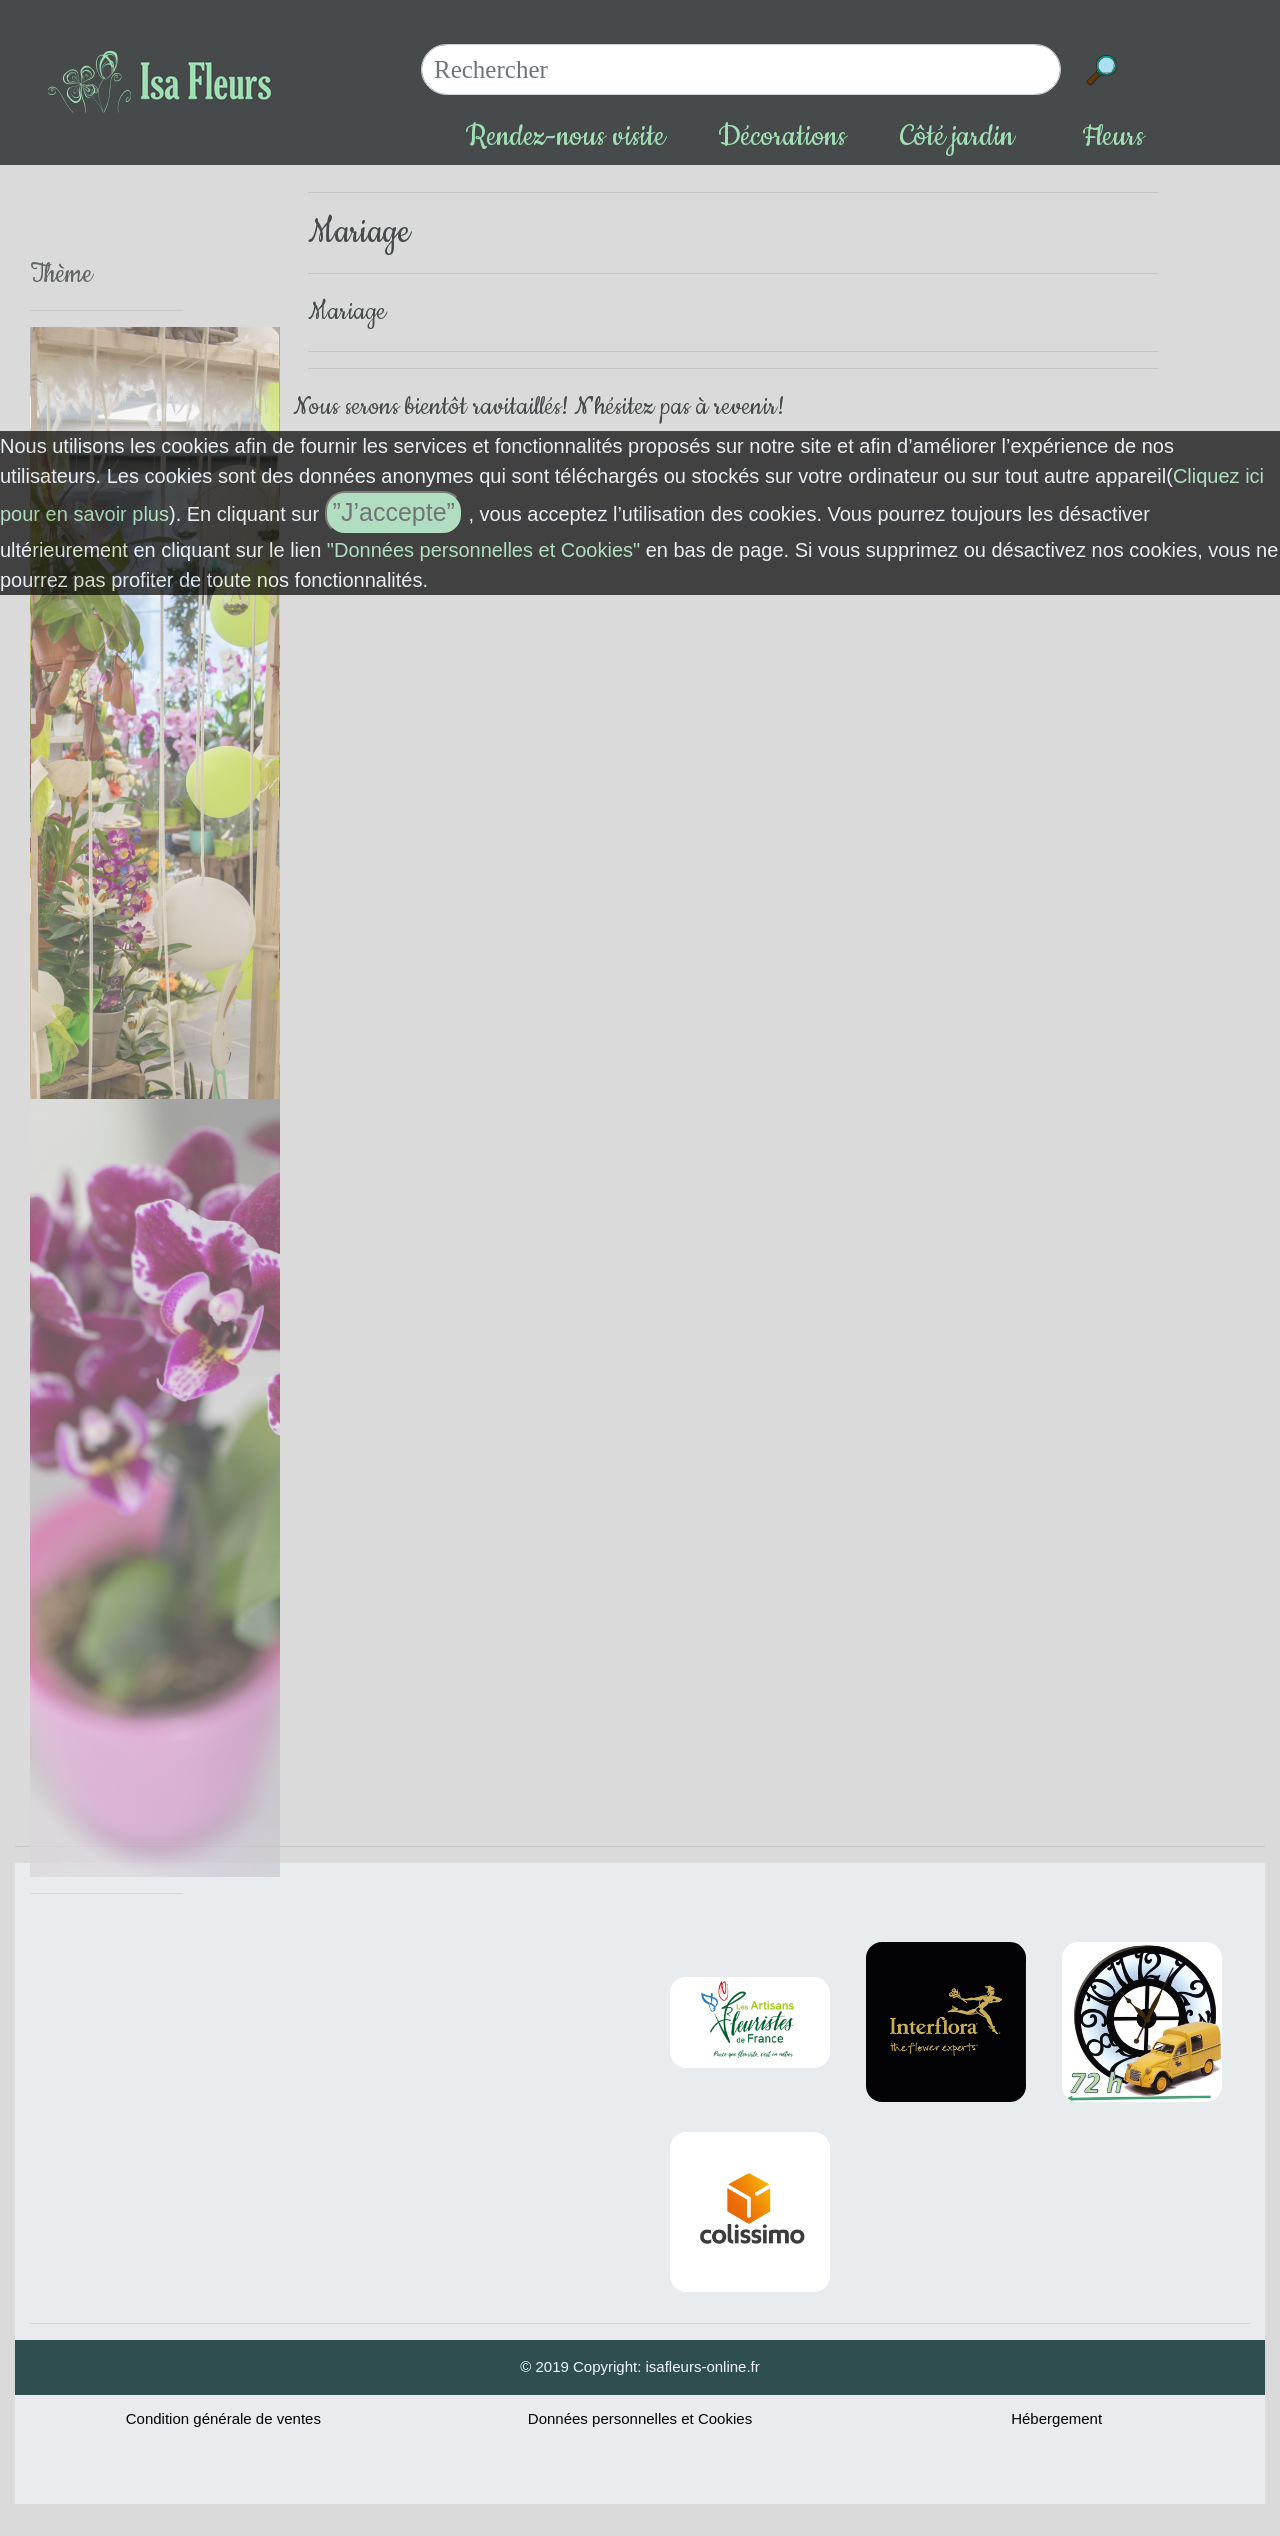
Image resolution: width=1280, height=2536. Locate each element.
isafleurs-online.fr (703, 2366)
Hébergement (1056, 2418)
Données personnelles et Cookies (640, 2418)
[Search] (741, 70)
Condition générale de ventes (223, 2418)
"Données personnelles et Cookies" (483, 550)
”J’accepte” (394, 512)
